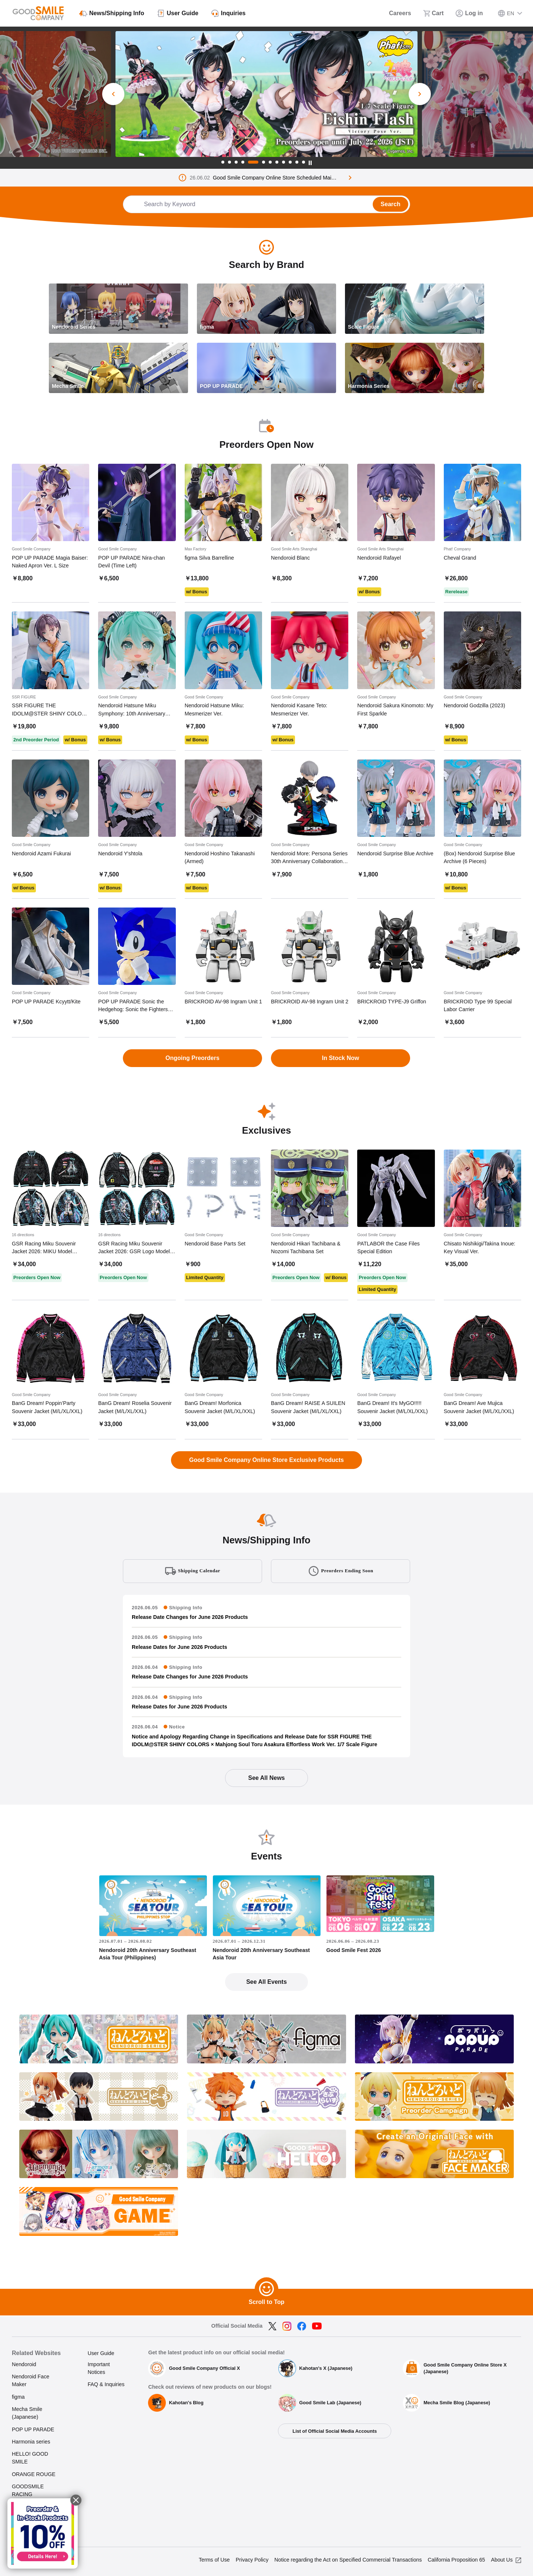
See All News (266, 1778)
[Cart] (433, 13)
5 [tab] (253, 162)
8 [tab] (276, 162)
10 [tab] (290, 162)
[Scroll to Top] (266, 2289)
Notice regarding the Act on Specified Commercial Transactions (348, 2560)
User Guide (101, 2353)
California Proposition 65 (456, 2560)
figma (18, 2397)
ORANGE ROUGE (34, 2474)
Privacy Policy (252, 2560)
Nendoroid (24, 2364)
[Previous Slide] (113, 94)
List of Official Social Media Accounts (334, 2431)
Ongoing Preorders (192, 1058)
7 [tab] (270, 162)
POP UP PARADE (33, 2429)
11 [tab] (296, 162)
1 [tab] (222, 162)
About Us (502, 2560)
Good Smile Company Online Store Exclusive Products (266, 1460)
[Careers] (395, 13)
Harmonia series (31, 2442)
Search (390, 204)
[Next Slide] (420, 94)
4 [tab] (242, 162)
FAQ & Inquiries (106, 2384)
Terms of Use (214, 2560)
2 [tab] (229, 162)
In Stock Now (340, 1058)
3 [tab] (236, 162)
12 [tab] (303, 162)
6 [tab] (263, 162)
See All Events (266, 1982)
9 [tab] (283, 162)
